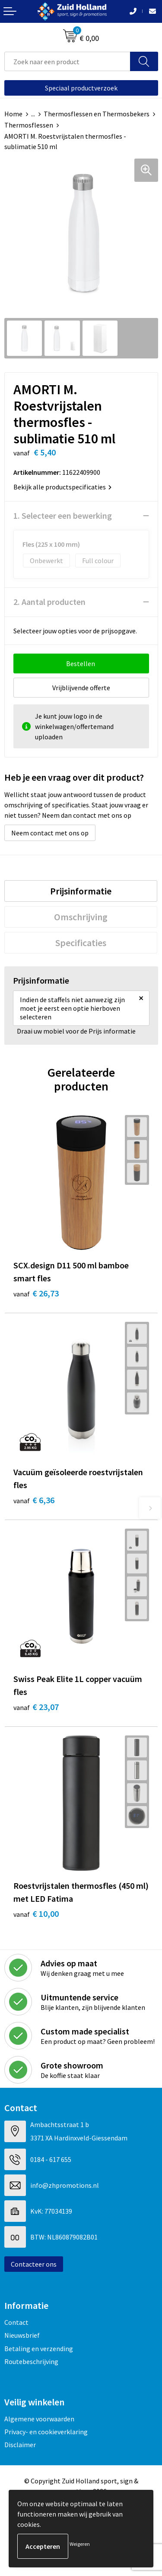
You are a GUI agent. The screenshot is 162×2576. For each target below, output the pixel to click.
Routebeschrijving (31, 2361)
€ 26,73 (36, 1293)
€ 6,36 (33, 1500)
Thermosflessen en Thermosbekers (96, 113)
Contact (16, 2322)
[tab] (80, 891)
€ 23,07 (36, 1706)
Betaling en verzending (38, 2348)
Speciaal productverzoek (81, 88)
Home (13, 113)
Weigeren (80, 2544)
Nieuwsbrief (22, 2335)
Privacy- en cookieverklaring (46, 2431)
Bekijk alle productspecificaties (62, 487)
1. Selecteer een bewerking (62, 515)
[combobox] (67, 61)
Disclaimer (20, 2444)
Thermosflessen (28, 125)
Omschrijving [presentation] (81, 917)
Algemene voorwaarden (39, 2418)
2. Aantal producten (49, 601)
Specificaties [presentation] (80, 943)
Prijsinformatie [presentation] (80, 891)
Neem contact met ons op (50, 833)
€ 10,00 (36, 1913)
